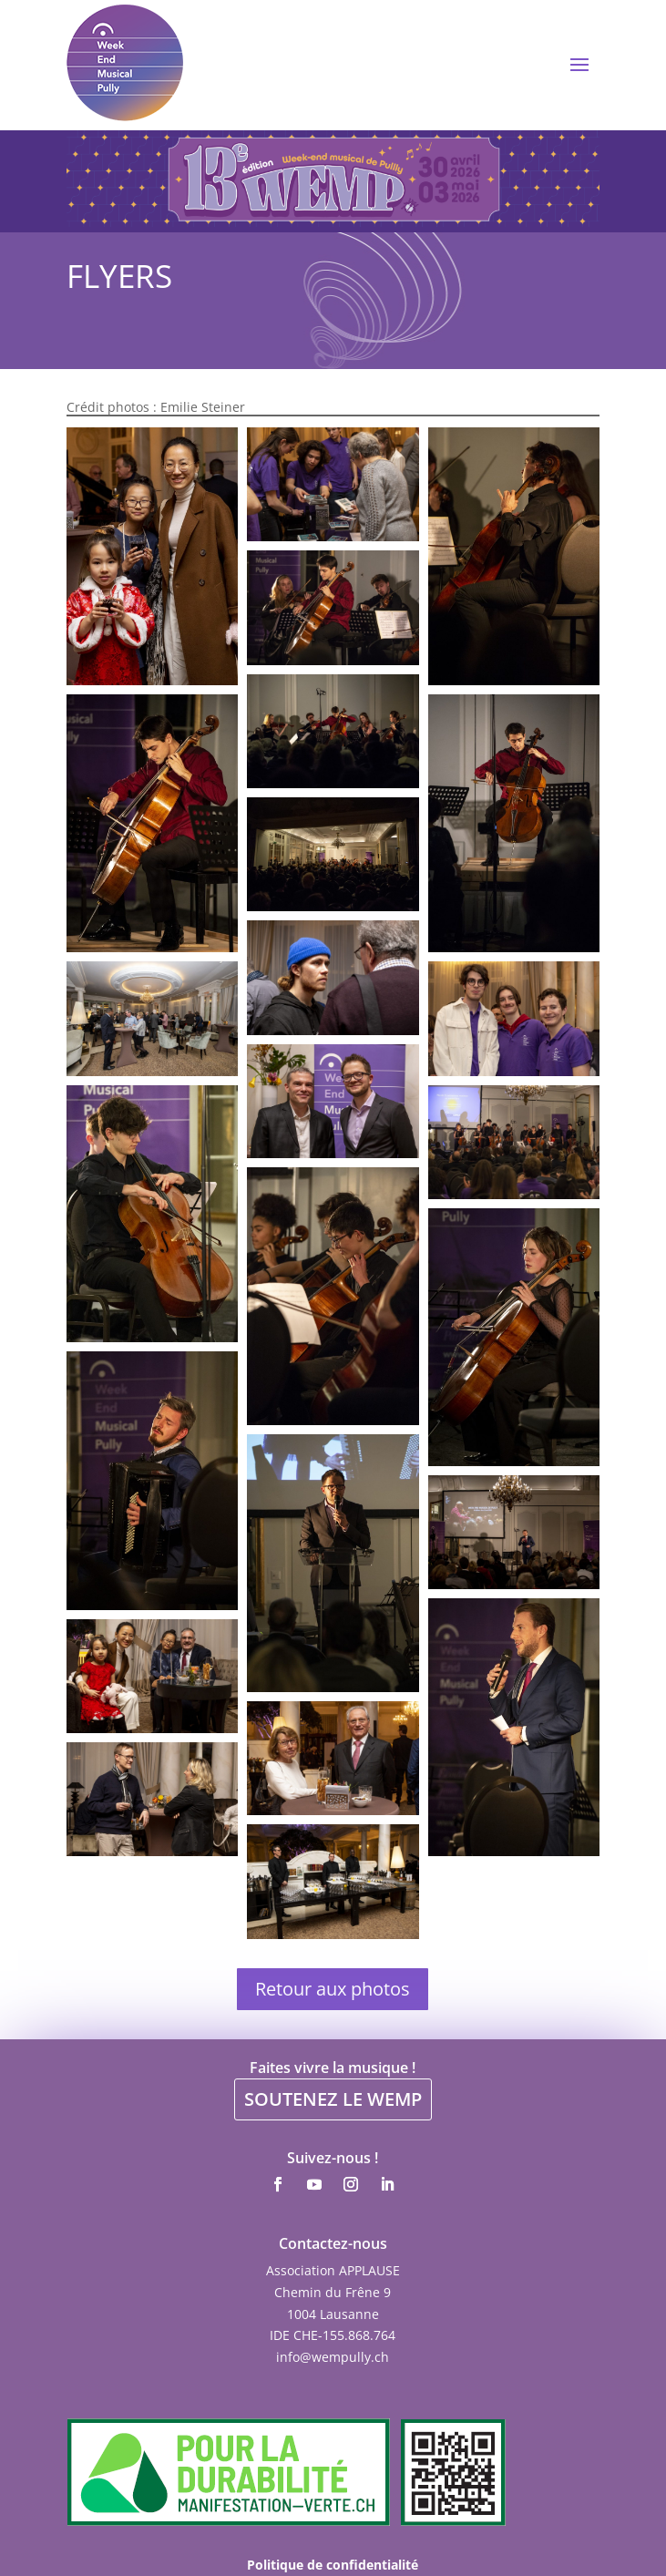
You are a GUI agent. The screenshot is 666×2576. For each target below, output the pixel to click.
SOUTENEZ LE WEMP (333, 2099)
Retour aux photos (332, 1988)
